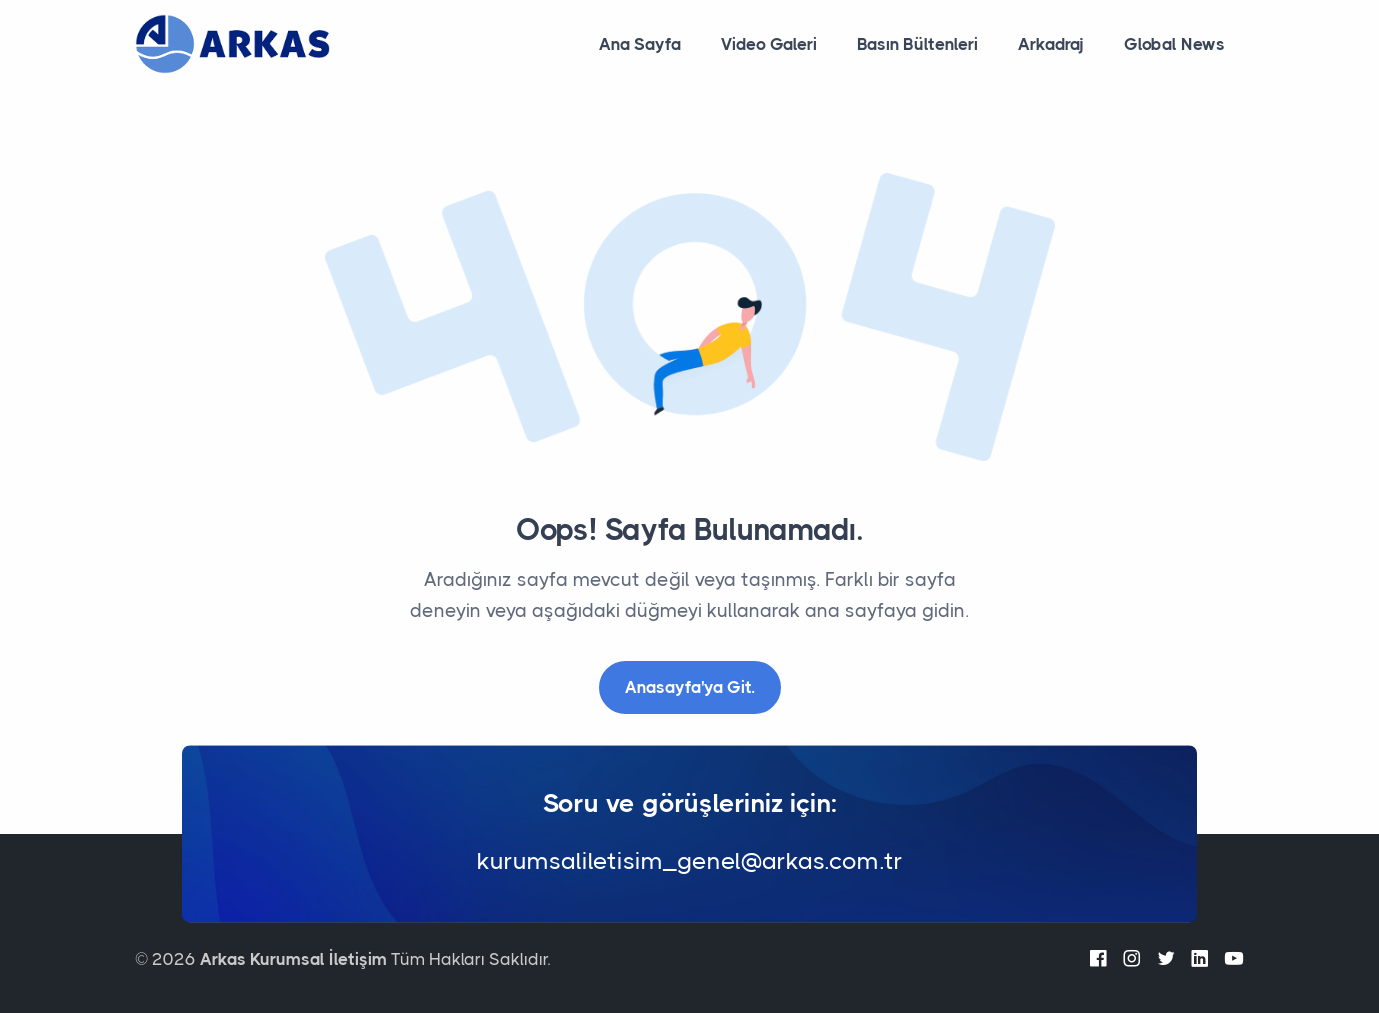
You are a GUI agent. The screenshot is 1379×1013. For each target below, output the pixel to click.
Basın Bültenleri (917, 44)
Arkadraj (1051, 44)
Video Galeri (769, 44)
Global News (1174, 44)
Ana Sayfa (640, 44)
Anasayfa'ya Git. (690, 687)
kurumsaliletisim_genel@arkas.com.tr (690, 862)
